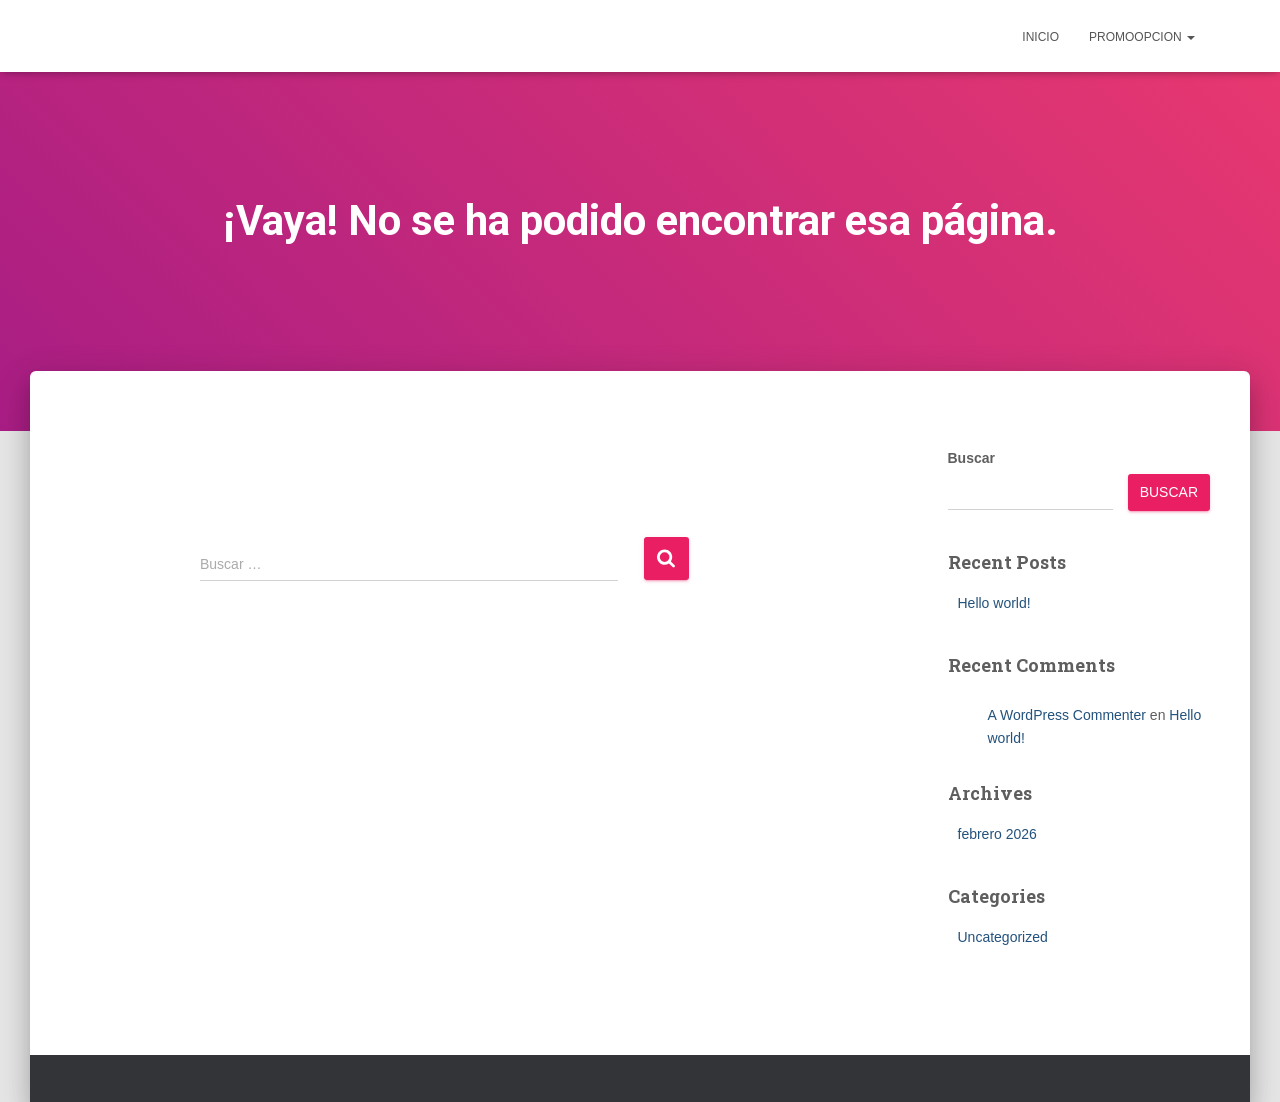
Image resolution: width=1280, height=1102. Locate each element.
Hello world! (994, 603)
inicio (1040, 37)
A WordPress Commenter (1067, 715)
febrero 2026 (997, 834)
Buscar (971, 458)
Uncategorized (1003, 937)
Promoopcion (1142, 37)
